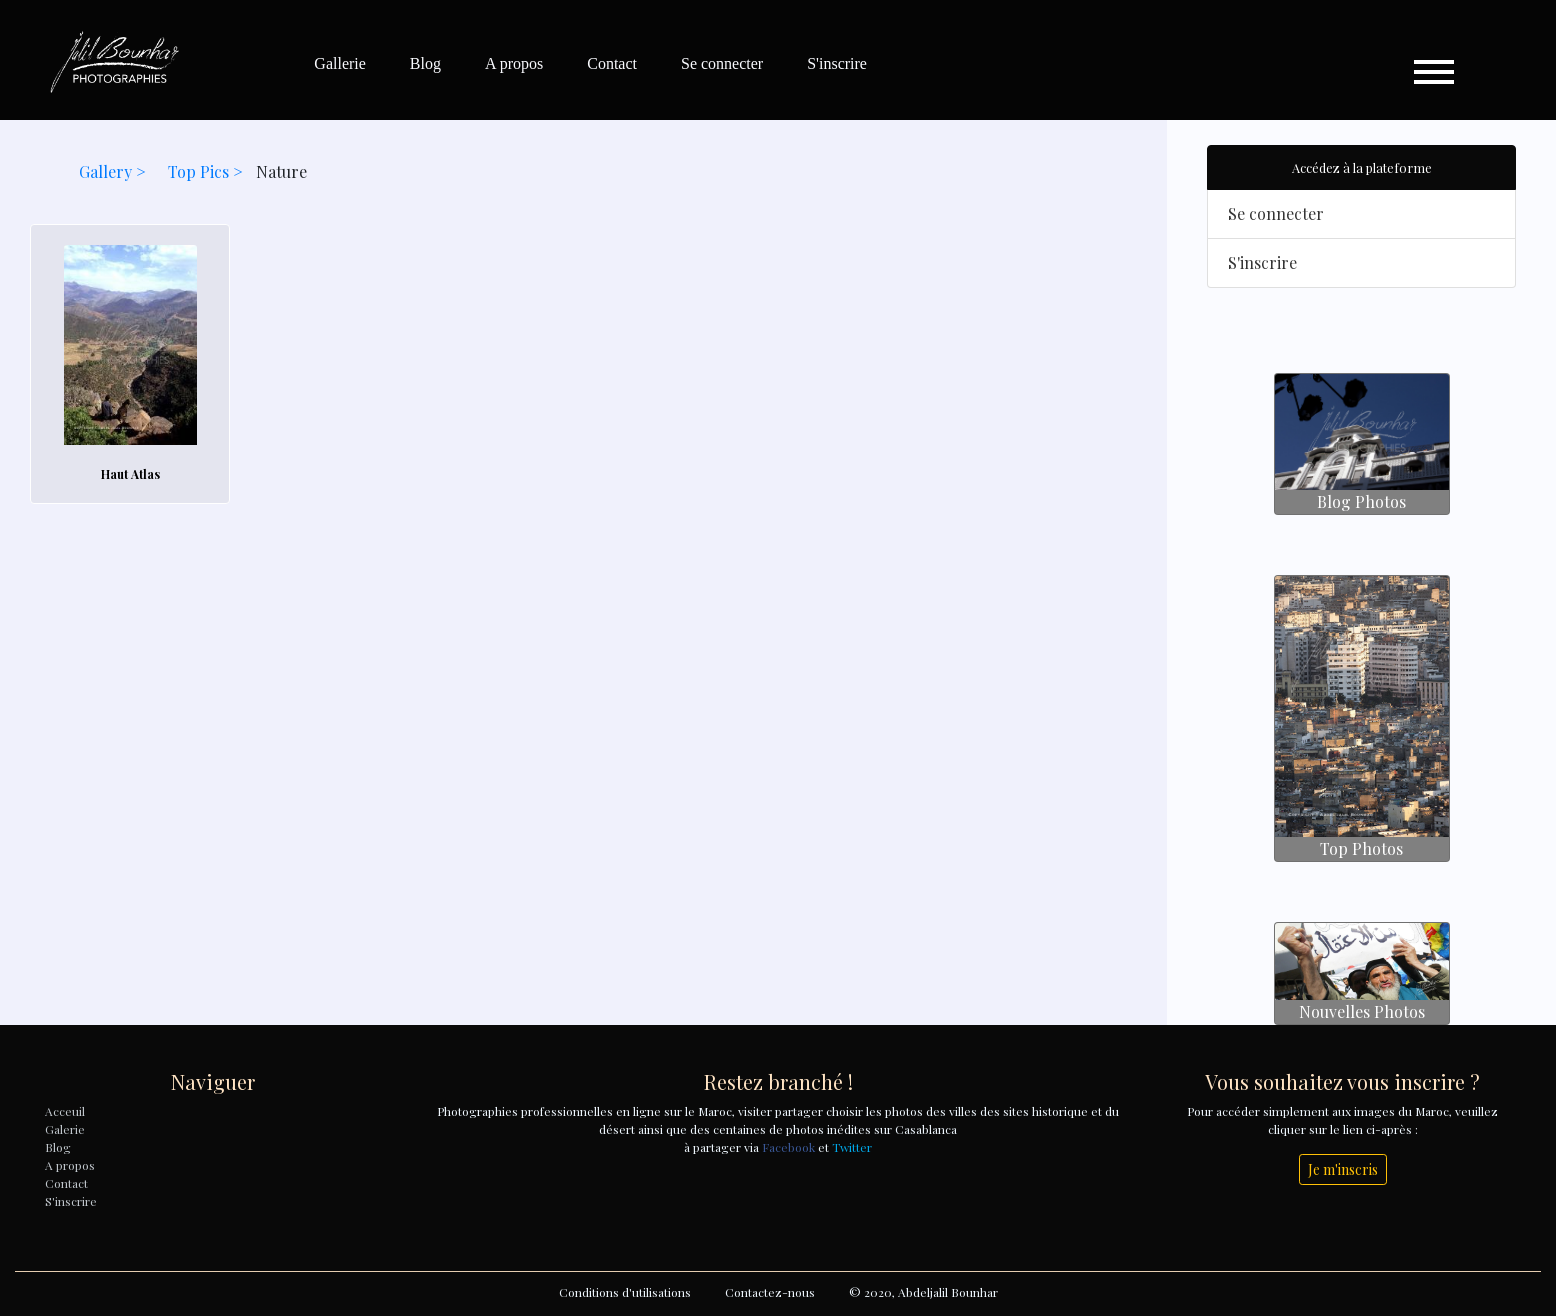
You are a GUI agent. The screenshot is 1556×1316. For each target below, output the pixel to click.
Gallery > (114, 171)
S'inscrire (837, 63)
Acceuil (65, 1111)
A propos (514, 63)
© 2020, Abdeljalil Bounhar (923, 1292)
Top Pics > (207, 171)
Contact (612, 63)
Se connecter (722, 63)
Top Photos (1361, 848)
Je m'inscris (1343, 1169)
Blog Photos (1361, 501)
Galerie (65, 1129)
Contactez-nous (770, 1292)
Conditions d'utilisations (625, 1292)
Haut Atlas (130, 474)
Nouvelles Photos (1362, 1011)
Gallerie (340, 63)
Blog (425, 63)
